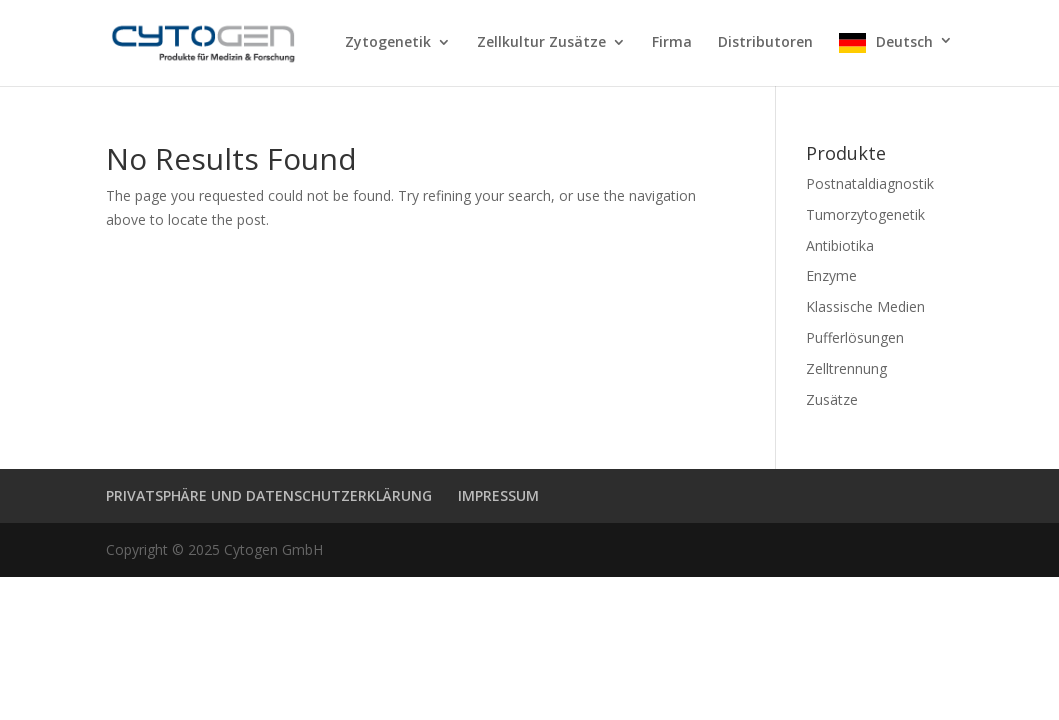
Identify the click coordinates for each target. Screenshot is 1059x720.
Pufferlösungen (855, 337)
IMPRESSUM (498, 495)
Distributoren (765, 43)
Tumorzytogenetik (865, 214)
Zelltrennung (846, 368)
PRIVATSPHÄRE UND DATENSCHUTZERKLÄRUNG (269, 495)
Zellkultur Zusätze (541, 43)
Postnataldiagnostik (870, 183)
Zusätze (832, 399)
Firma (672, 43)
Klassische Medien (865, 306)
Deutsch (904, 42)
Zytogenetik (388, 43)
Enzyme (831, 275)
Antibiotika (840, 245)
